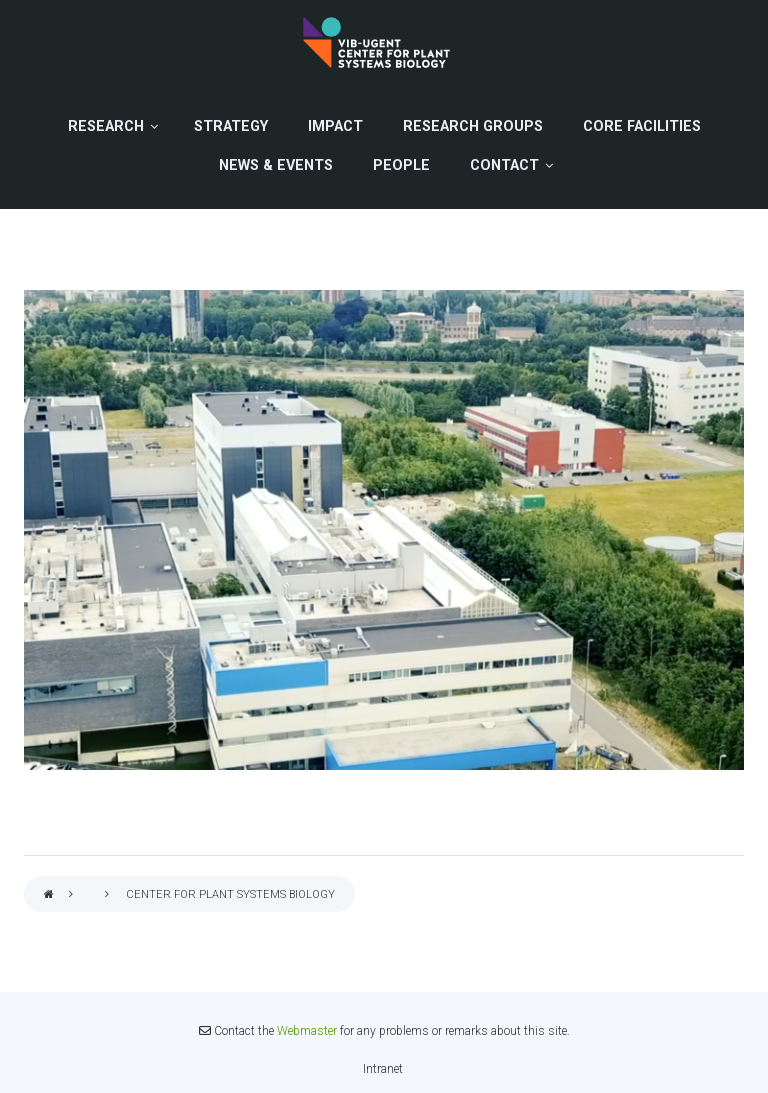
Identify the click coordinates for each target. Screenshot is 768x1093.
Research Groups (473, 126)
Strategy (231, 126)
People (401, 165)
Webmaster (307, 1031)
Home (49, 895)
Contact (504, 165)
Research (106, 126)
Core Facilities (642, 126)
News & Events (276, 165)
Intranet (383, 1069)
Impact (335, 126)
